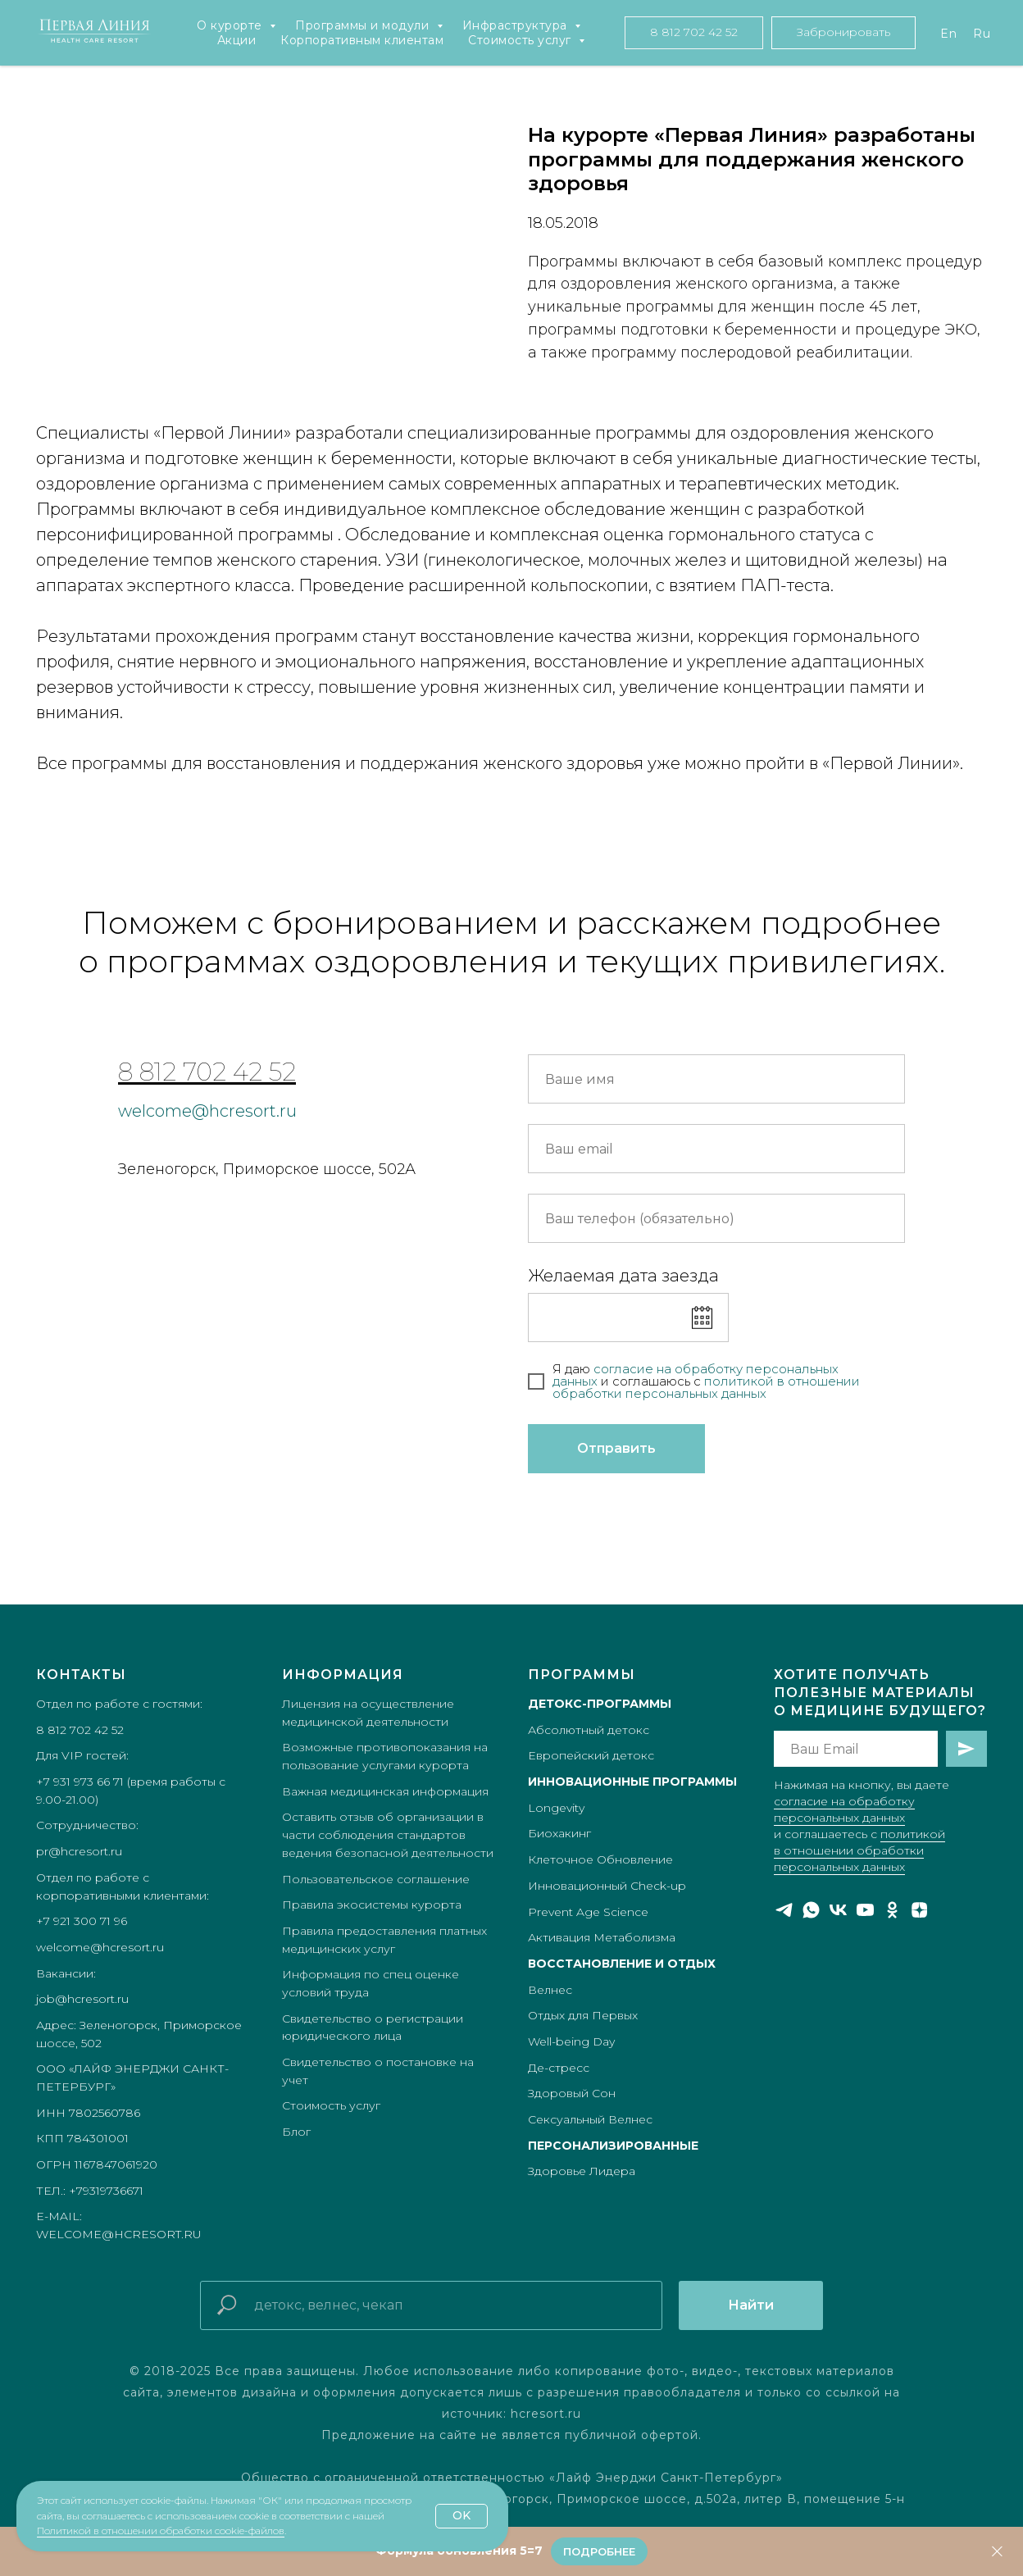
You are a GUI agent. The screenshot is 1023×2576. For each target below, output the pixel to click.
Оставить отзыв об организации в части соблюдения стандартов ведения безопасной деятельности (387, 1834)
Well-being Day (571, 2041)
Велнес (550, 1989)
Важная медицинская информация (385, 1791)
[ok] (892, 1910)
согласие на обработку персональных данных (695, 1375)
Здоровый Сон (572, 2093)
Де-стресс (558, 2067)
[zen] (919, 1910)
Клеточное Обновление (600, 1859)
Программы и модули (364, 25)
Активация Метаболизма (601, 1937)
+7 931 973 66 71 (80, 1781)
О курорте (231, 25)
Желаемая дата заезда (623, 1276)
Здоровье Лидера (581, 2171)
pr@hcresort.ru (79, 1851)
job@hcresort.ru (82, 1998)
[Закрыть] (997, 2551)
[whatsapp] (811, 1910)
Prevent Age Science (588, 1912)
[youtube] (865, 1910)
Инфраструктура (516, 25)
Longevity (556, 1807)
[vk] (838, 1910)
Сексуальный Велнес (590, 2119)
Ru (981, 33)
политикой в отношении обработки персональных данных (859, 1850)
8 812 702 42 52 (207, 1072)
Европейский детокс (591, 1755)
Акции (237, 40)
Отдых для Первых (583, 2015)
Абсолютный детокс (588, 1730)
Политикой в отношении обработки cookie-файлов (160, 2530)
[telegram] (784, 1910)
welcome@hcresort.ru (207, 1111)
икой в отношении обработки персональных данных (706, 1387)
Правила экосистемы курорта (371, 1904)
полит (723, 1381)
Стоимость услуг (521, 40)
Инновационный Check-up (607, 1885)
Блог (296, 2131)
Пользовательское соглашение (376, 1879)
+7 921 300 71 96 (81, 1921)
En (948, 33)
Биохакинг (559, 1833)
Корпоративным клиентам (361, 40)
